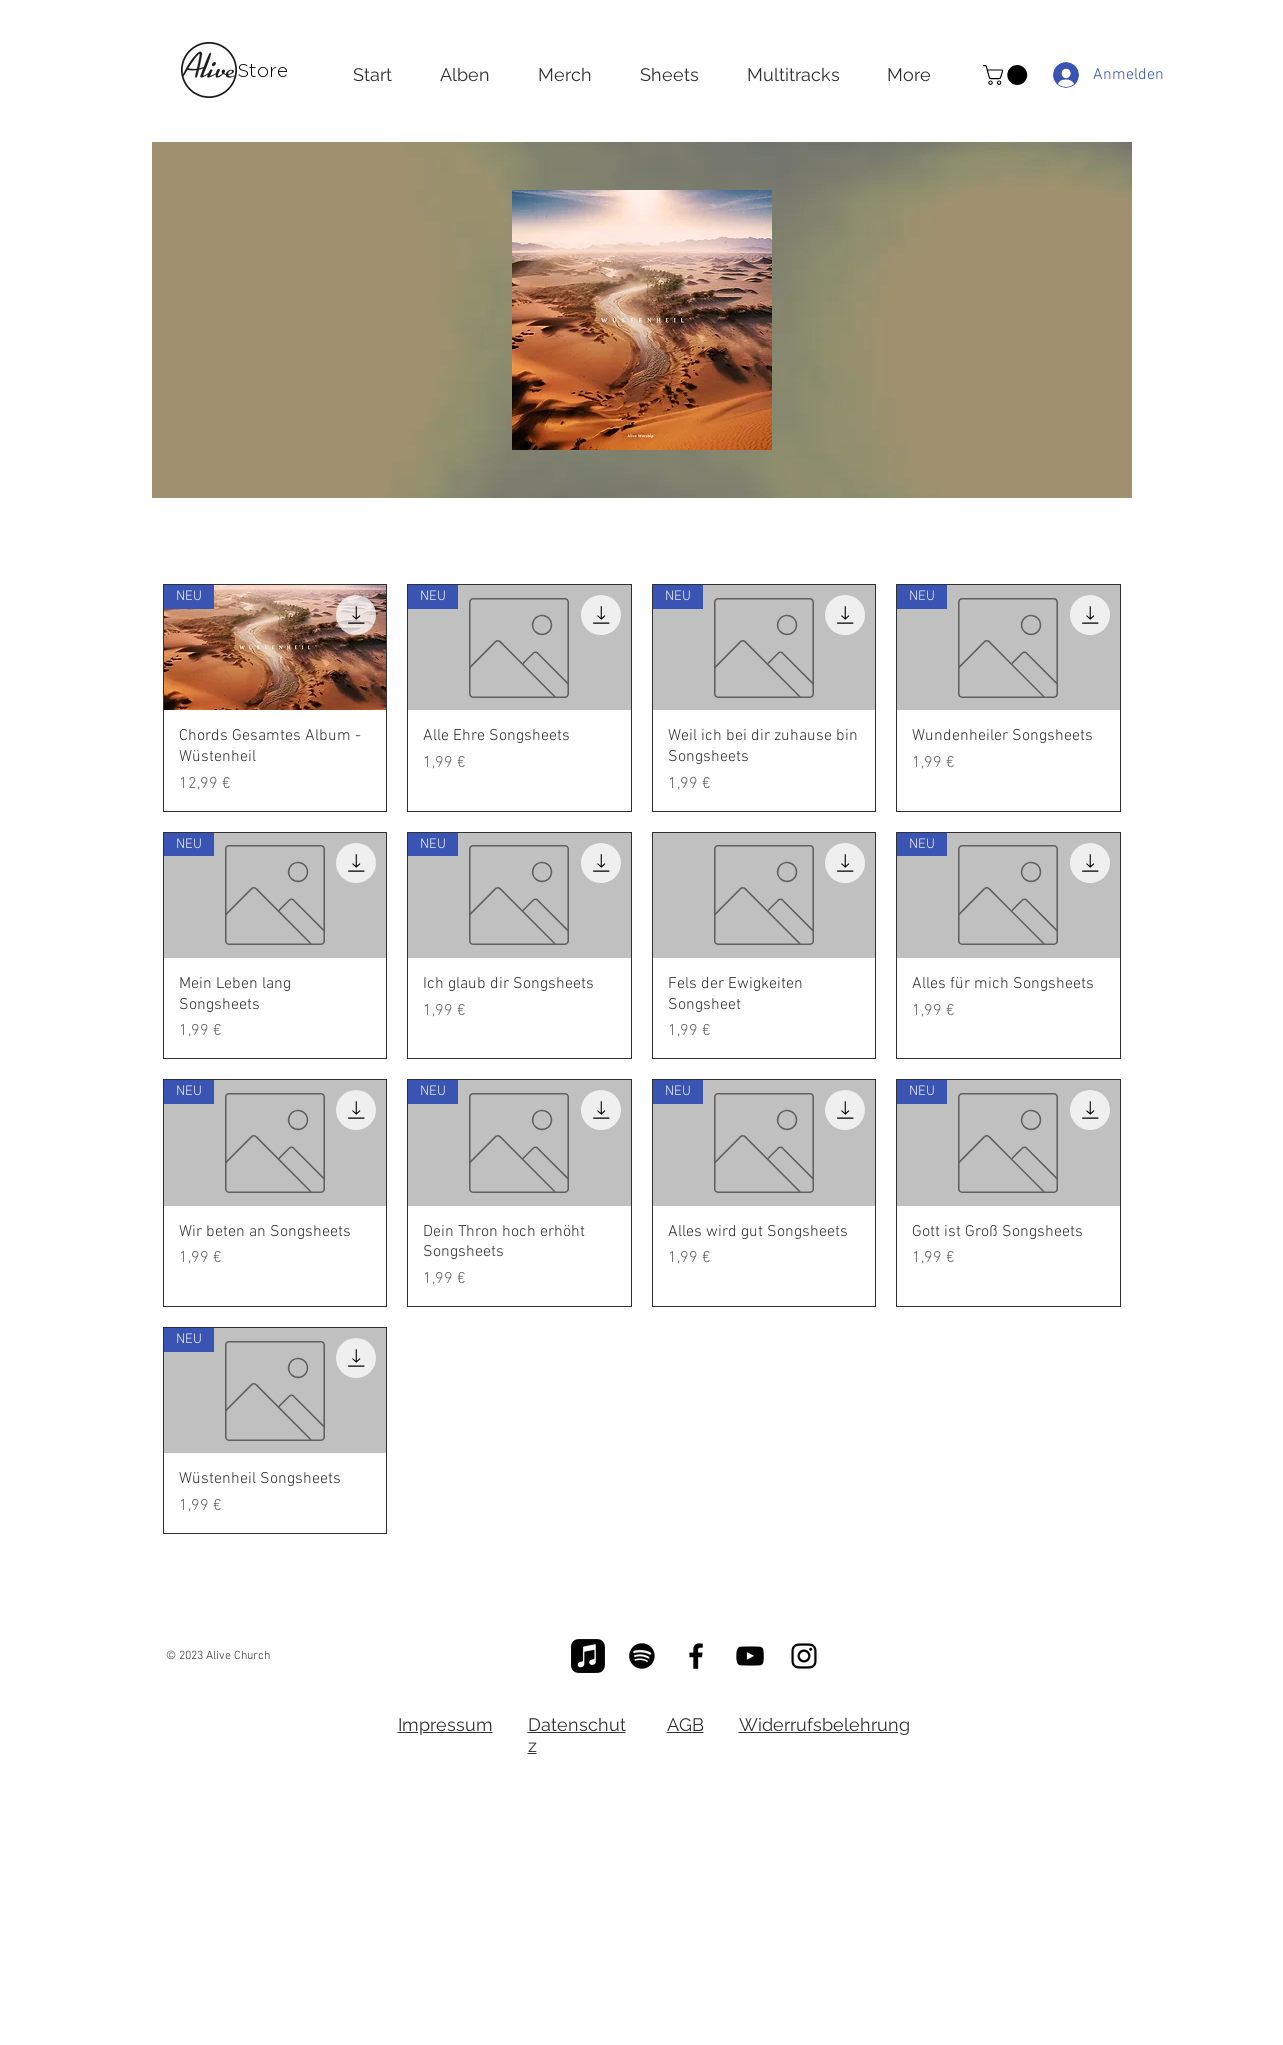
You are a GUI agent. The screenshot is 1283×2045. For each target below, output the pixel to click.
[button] (1007, 75)
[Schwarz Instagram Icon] (804, 1656)
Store (262, 70)
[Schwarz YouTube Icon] (750, 1656)
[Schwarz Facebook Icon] (696, 1656)
